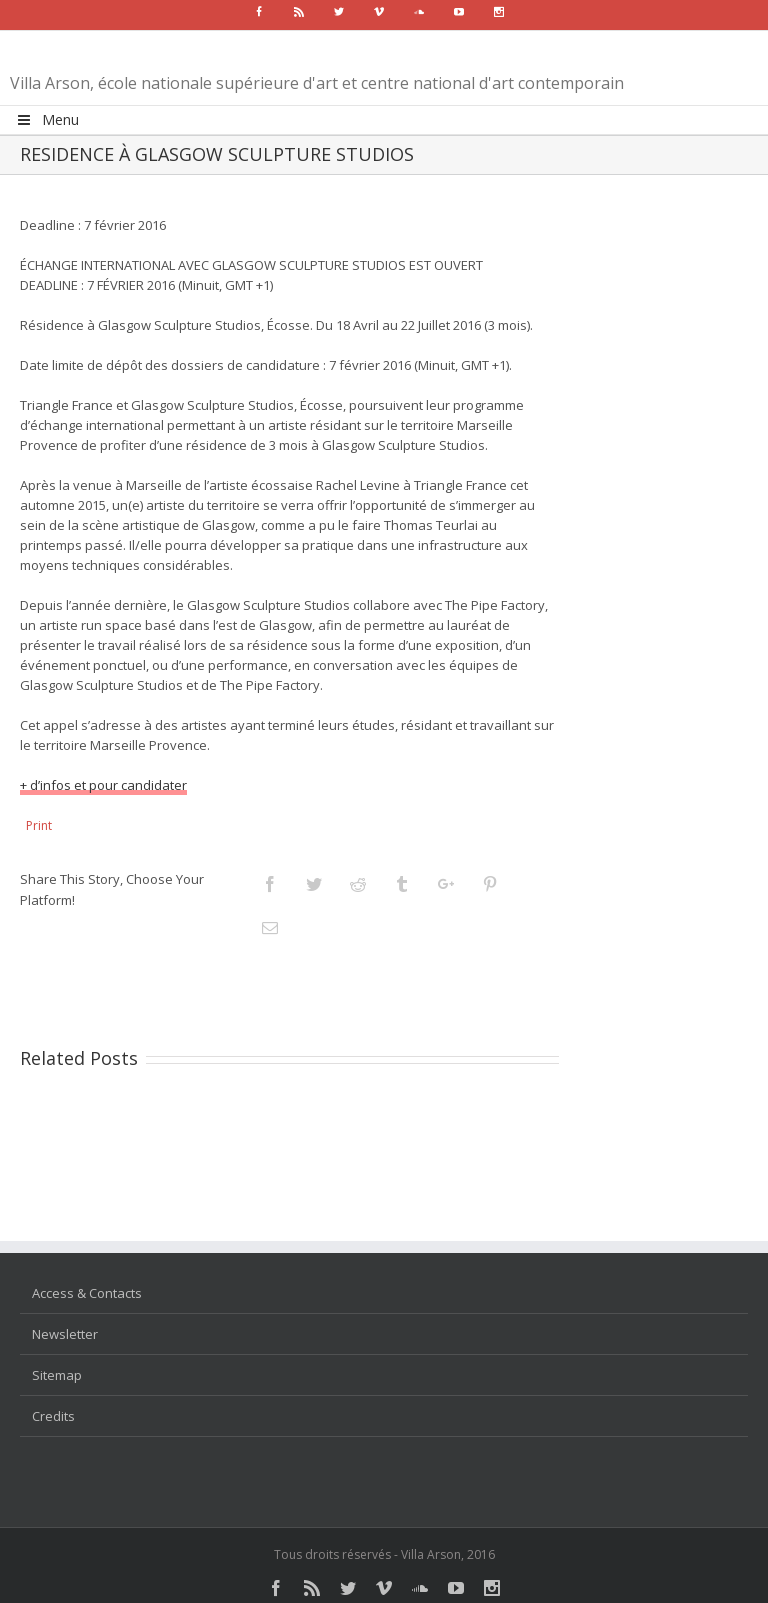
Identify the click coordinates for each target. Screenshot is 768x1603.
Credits (53, 1416)
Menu (47, 119)
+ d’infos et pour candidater (103, 785)
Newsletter (65, 1334)
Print (39, 825)
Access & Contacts (87, 1293)
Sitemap (57, 1375)
